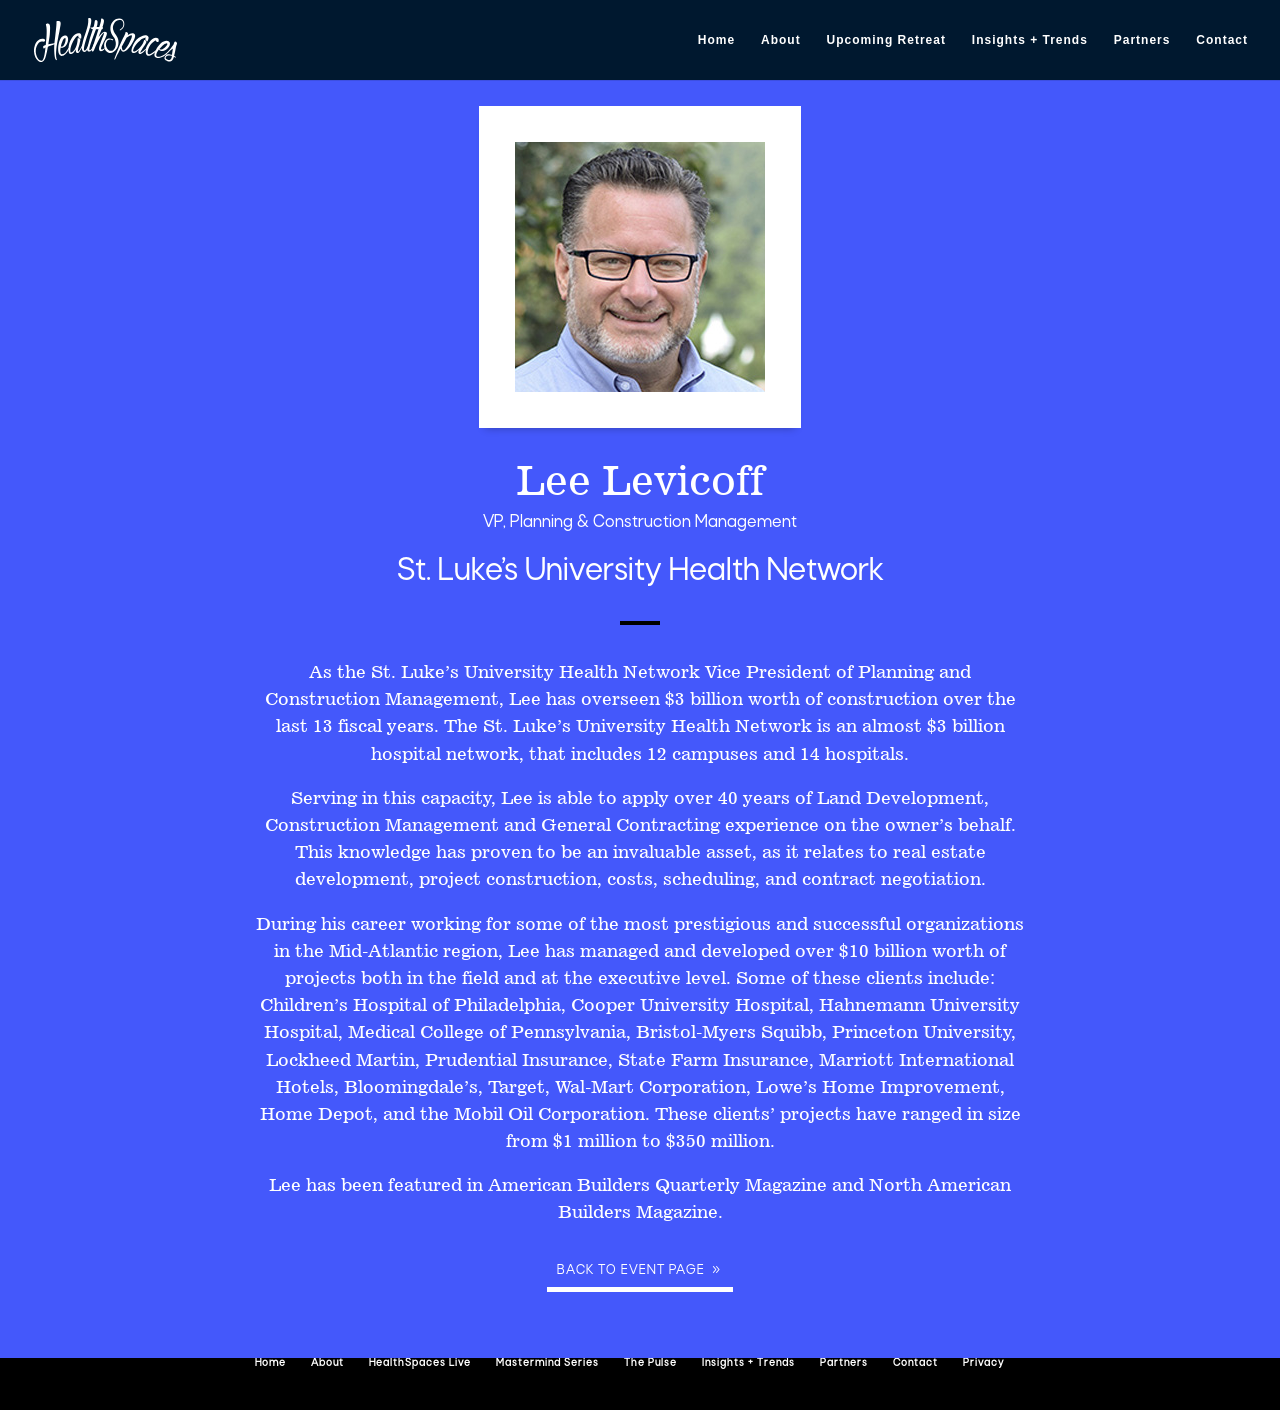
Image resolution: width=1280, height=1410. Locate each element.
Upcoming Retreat (886, 40)
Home (716, 40)
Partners (1142, 40)
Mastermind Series (547, 1363)
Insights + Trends (1030, 40)
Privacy (983, 1363)
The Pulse (650, 1363)
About (781, 40)
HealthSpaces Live (420, 1363)
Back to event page (631, 1270)
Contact (1222, 40)
